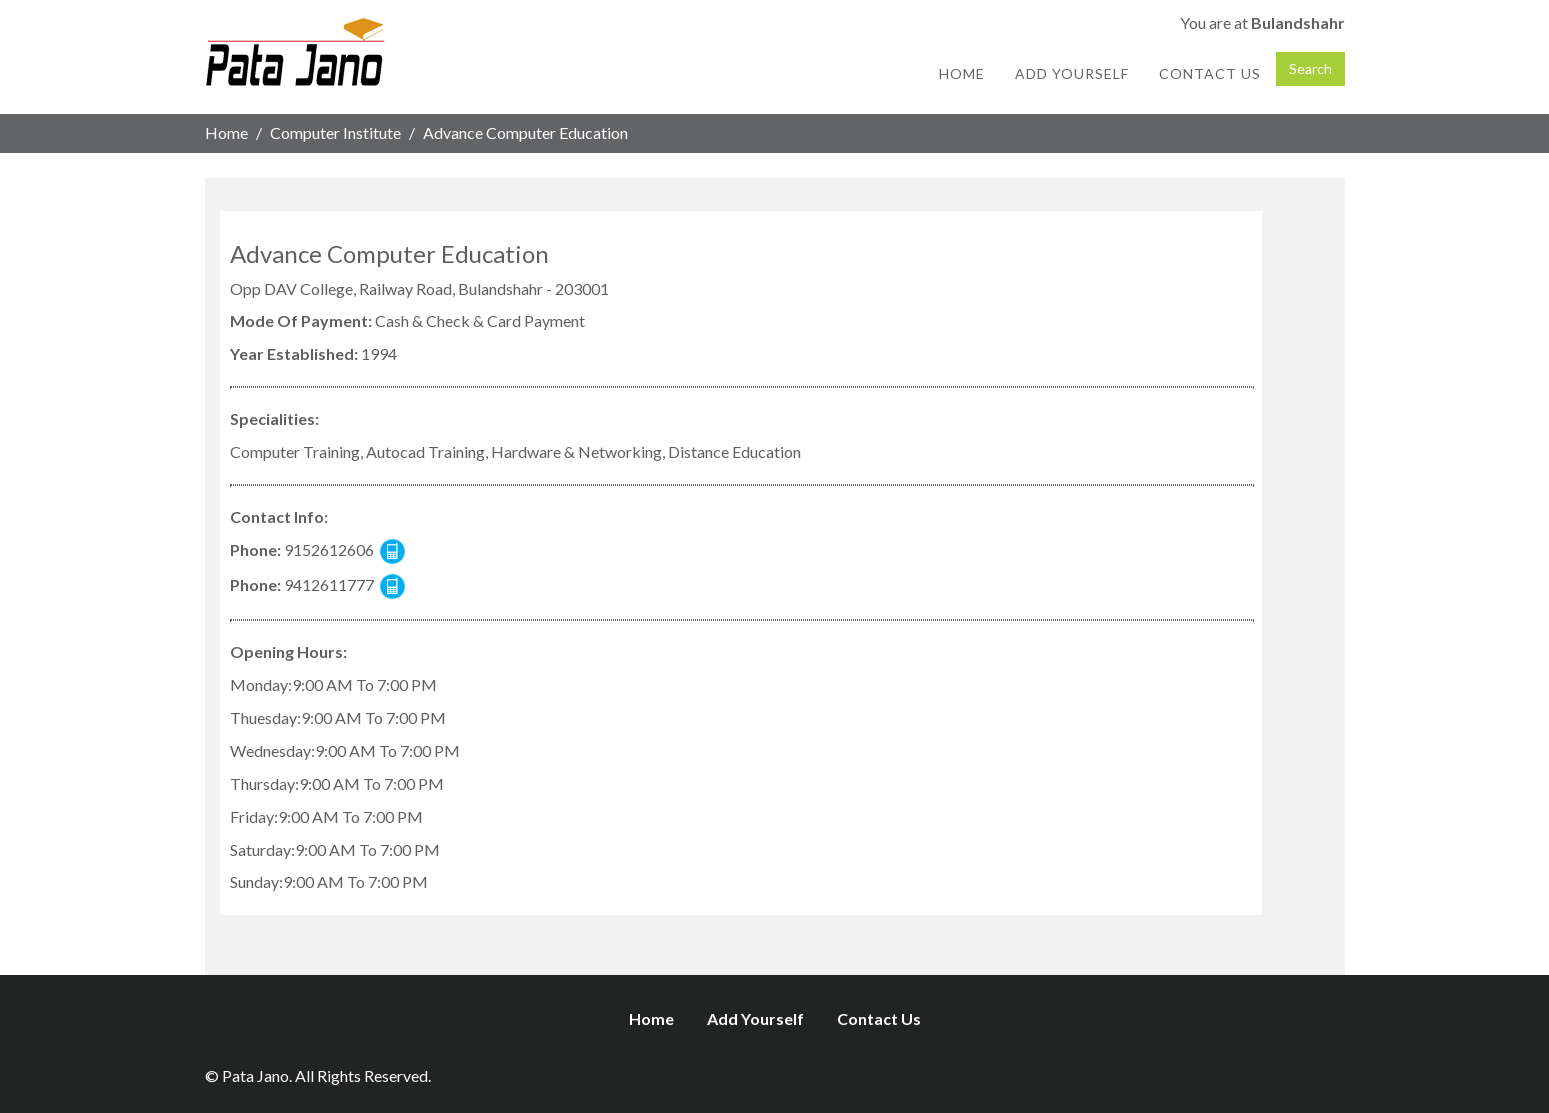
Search (1310, 68)
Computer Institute (335, 132)
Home (962, 73)
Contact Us (1210, 73)
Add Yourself (1072, 73)
